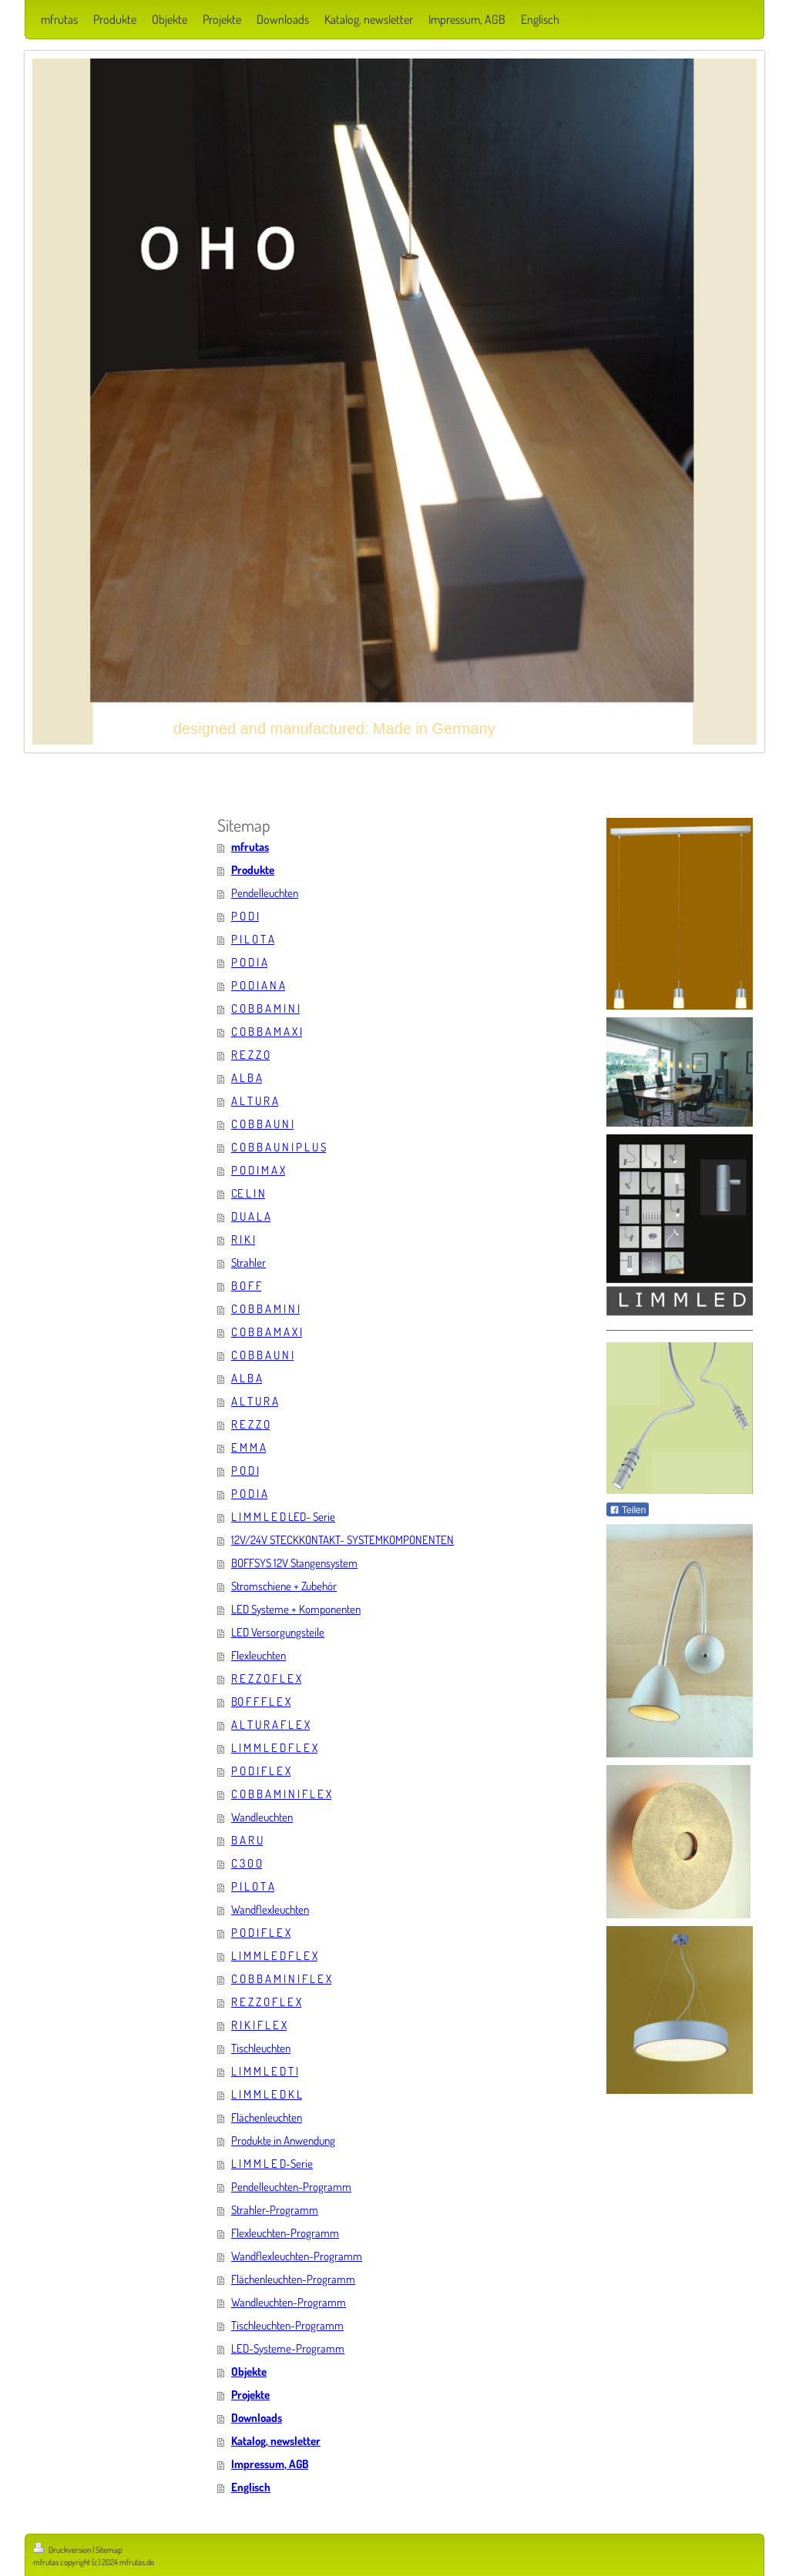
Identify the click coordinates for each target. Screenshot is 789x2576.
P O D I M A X (258, 1170)
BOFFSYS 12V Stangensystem (294, 1563)
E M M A (248, 1447)
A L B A (246, 1077)
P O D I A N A (258, 985)
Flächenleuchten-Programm (293, 2279)
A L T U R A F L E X (270, 1724)
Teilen (627, 1510)
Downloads (256, 2417)
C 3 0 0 (246, 1863)
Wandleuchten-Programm (288, 2302)
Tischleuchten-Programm (287, 2325)
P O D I (245, 916)
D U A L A (250, 1216)
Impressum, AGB (269, 2464)
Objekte (249, 2371)
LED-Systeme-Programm (287, 2348)
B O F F (246, 1285)
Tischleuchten (260, 2048)
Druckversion (62, 2549)
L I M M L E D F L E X (274, 1747)
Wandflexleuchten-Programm (296, 2256)
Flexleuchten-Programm (285, 2233)
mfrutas (250, 846)
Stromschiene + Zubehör (284, 1586)
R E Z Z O (250, 1054)
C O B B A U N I (262, 1124)
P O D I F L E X (260, 1771)
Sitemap (109, 2549)
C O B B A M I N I (265, 1008)
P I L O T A (252, 939)
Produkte (252, 870)
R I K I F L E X (259, 2025)
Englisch (250, 2487)
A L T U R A (254, 1101)
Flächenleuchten (266, 2117)
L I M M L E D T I (264, 2071)
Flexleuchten (258, 1655)
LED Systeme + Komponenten (296, 1609)
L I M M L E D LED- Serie (283, 1516)
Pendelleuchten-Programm (291, 2186)
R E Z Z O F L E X (266, 1678)
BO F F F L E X (260, 1701)
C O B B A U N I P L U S (278, 1147)
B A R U (247, 1840)
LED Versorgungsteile (277, 1632)
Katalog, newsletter (276, 2441)
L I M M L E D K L (266, 2094)
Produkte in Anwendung (283, 2140)
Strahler (248, 1262)
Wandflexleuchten (270, 1909)
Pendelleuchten (264, 893)
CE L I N (248, 1193)
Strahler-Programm (274, 2209)
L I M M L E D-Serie (272, 2163)
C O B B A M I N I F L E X (281, 1794)
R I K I (243, 1239)
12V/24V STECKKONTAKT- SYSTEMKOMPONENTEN (342, 1540)
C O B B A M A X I (266, 1031)
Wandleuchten (262, 1817)
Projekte (250, 2394)
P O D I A (249, 962)
